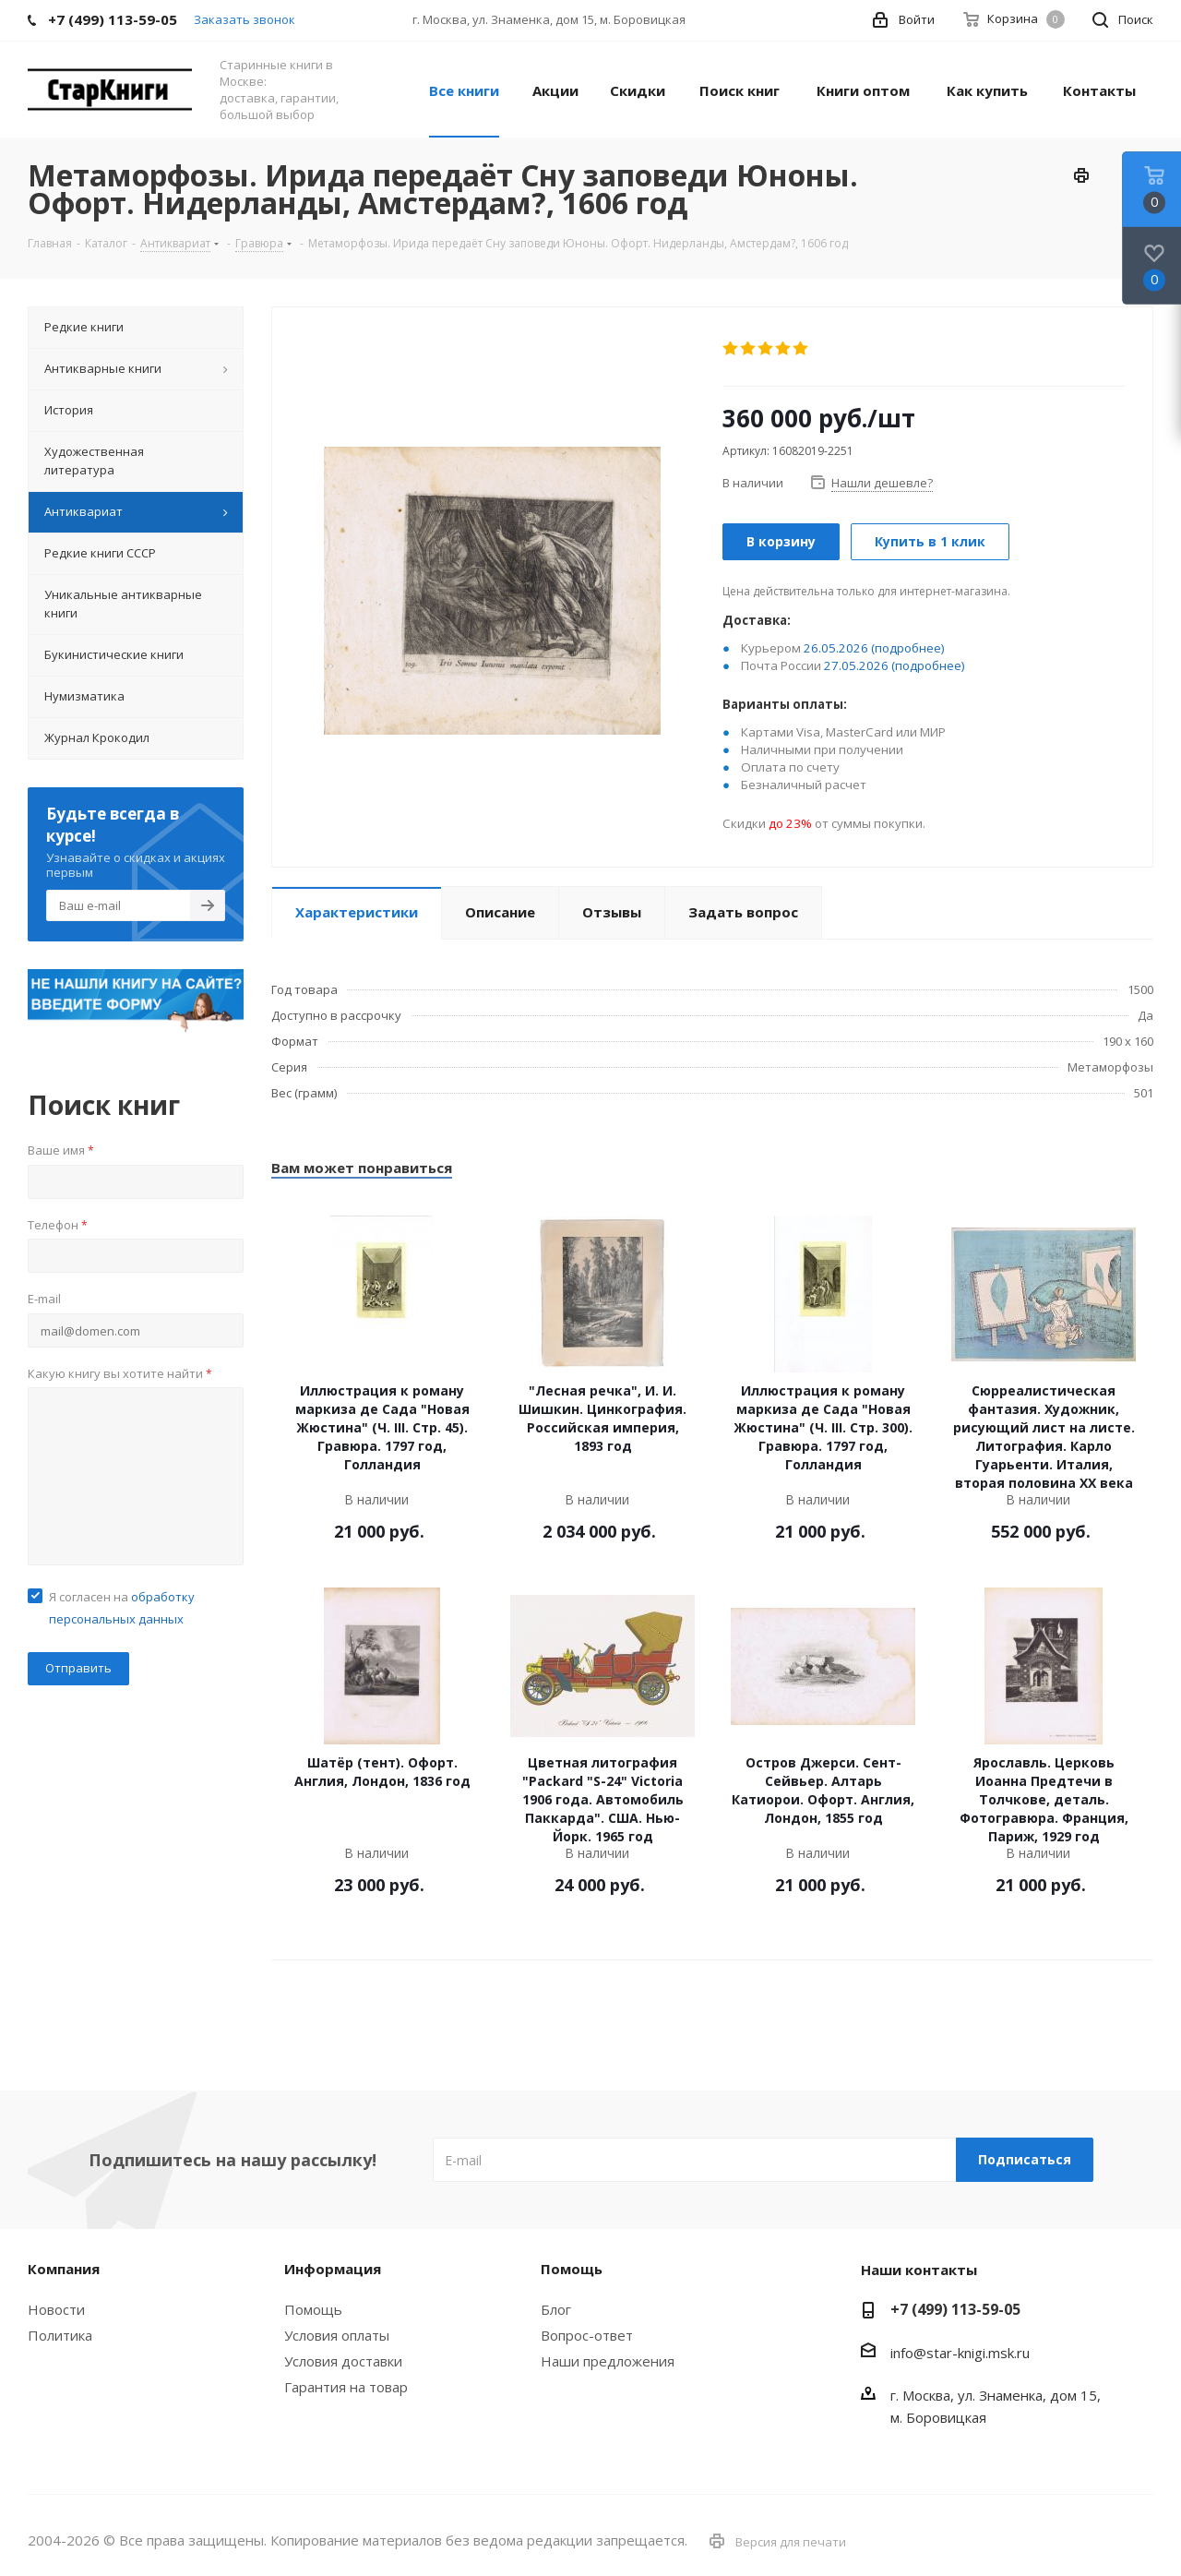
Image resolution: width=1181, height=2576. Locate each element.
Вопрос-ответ (587, 2335)
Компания (64, 2268)
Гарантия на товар (346, 2387)
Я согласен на (122, 1607)
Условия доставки (343, 2361)
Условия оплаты (336, 2335)
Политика (60, 2335)
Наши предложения (607, 2361)
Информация (332, 2268)
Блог (556, 2309)
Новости (56, 2309)
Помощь (313, 2309)
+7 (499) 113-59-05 (955, 2309)
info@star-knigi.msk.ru (960, 2352)
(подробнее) (908, 648)
